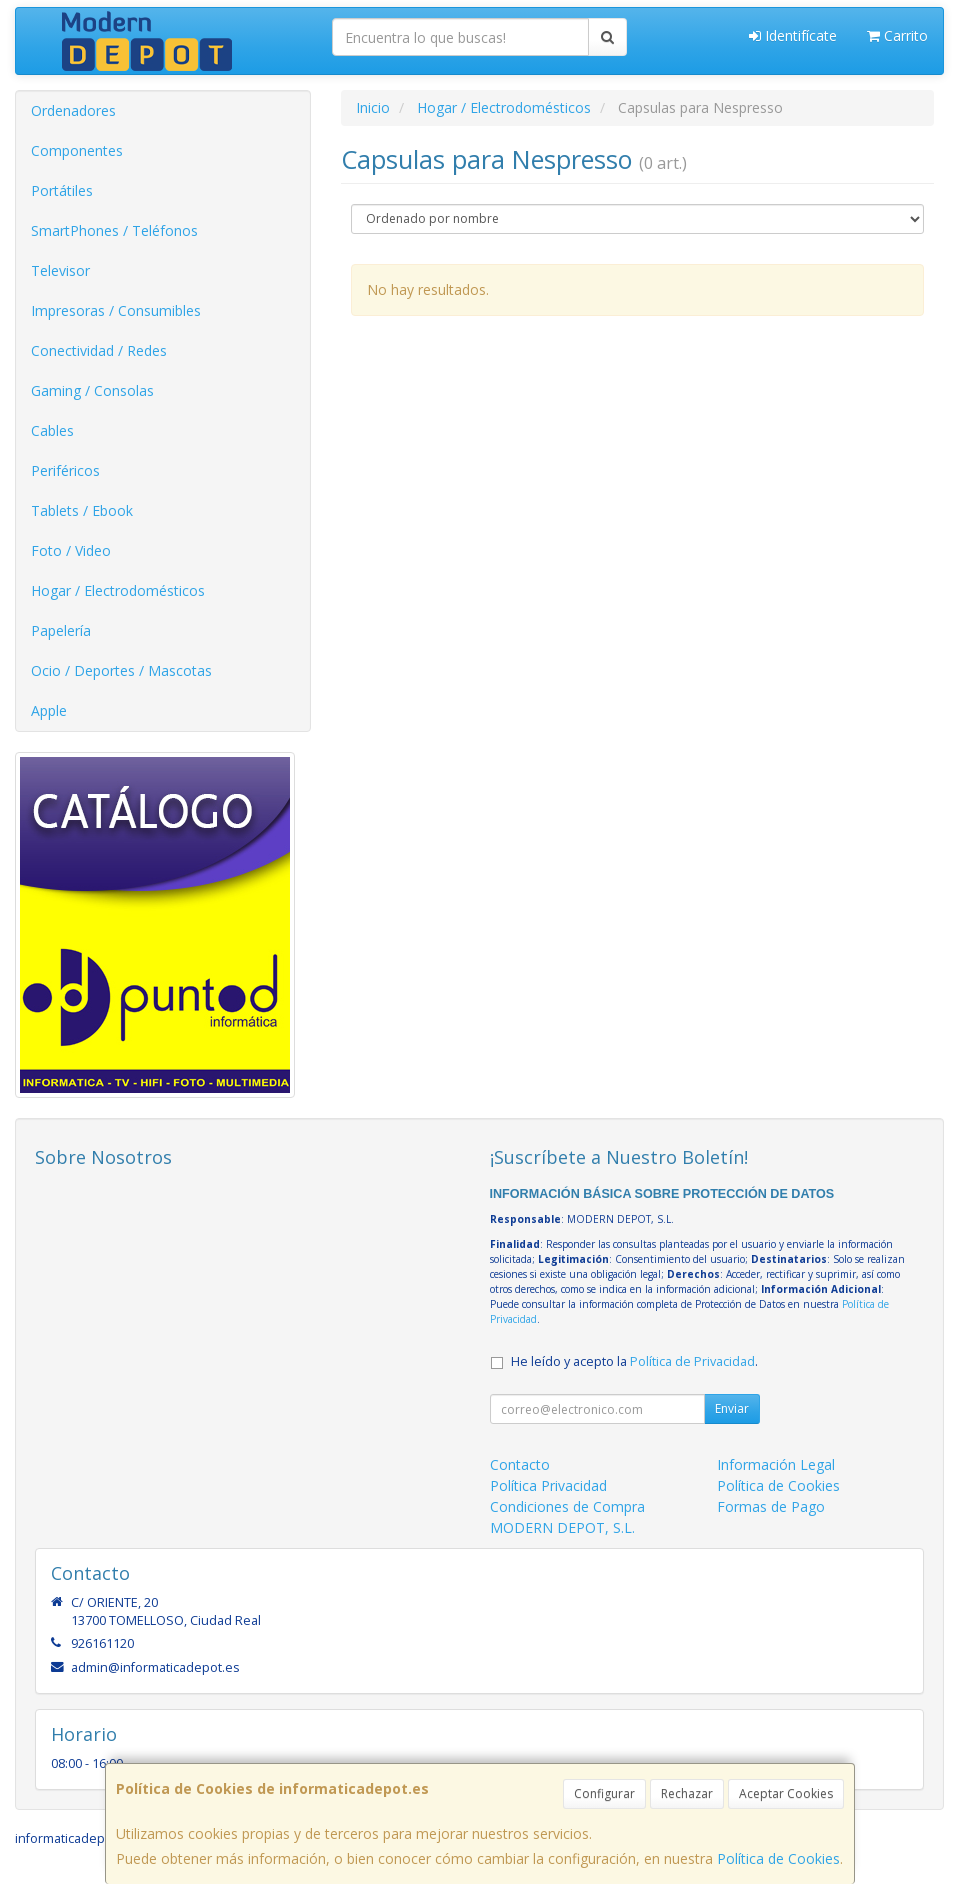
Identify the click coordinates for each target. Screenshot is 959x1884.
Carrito (897, 35)
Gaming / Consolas (92, 390)
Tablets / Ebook (82, 510)
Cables (52, 430)
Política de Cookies (778, 1858)
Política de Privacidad (692, 1361)
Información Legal (776, 1464)
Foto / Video (71, 550)
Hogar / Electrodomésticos (118, 590)
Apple (49, 710)
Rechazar (687, 1793)
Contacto (520, 1464)
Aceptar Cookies (786, 1793)
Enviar (732, 1408)
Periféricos (65, 470)
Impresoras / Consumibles (116, 310)
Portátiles (62, 190)
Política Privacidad (548, 1485)
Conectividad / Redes (99, 350)
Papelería (61, 630)
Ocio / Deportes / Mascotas (121, 670)
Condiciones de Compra (567, 1506)
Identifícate (793, 35)
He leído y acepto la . (634, 1361)
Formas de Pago (771, 1506)
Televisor (60, 270)
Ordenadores (73, 110)
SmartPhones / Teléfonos (114, 230)
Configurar (604, 1793)
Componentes (77, 150)
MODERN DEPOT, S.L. (562, 1527)
